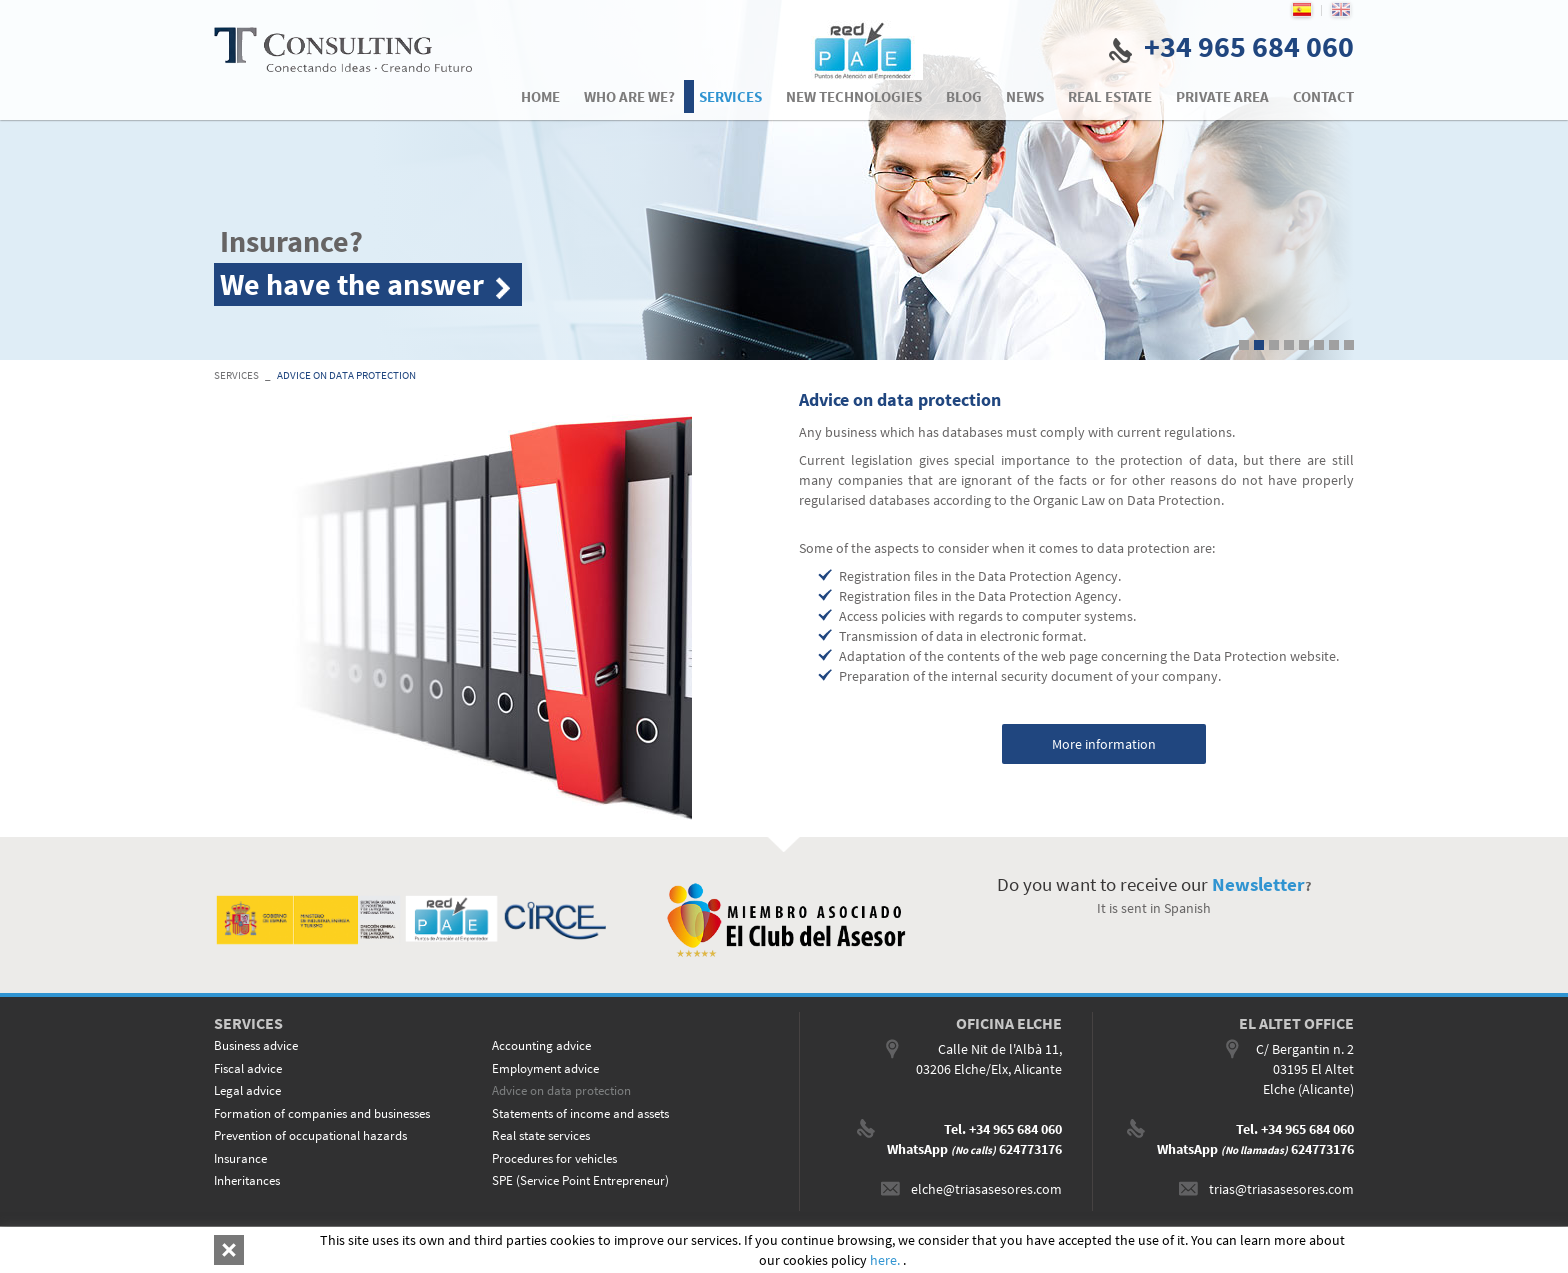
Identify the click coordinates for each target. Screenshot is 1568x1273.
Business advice (256, 1045)
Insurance (240, 1158)
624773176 (1030, 1149)
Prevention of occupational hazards (310, 1135)
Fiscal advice (248, 1068)
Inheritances (247, 1180)
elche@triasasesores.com (986, 1189)
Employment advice (545, 1068)
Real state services (541, 1135)
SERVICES (236, 375)
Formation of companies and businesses (322, 1113)
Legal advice (247, 1090)
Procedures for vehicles (554, 1158)
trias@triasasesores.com (1281, 1189)
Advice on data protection (346, 375)
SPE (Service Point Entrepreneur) (580, 1180)
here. (886, 1260)
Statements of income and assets (580, 1113)
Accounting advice (541, 1045)
